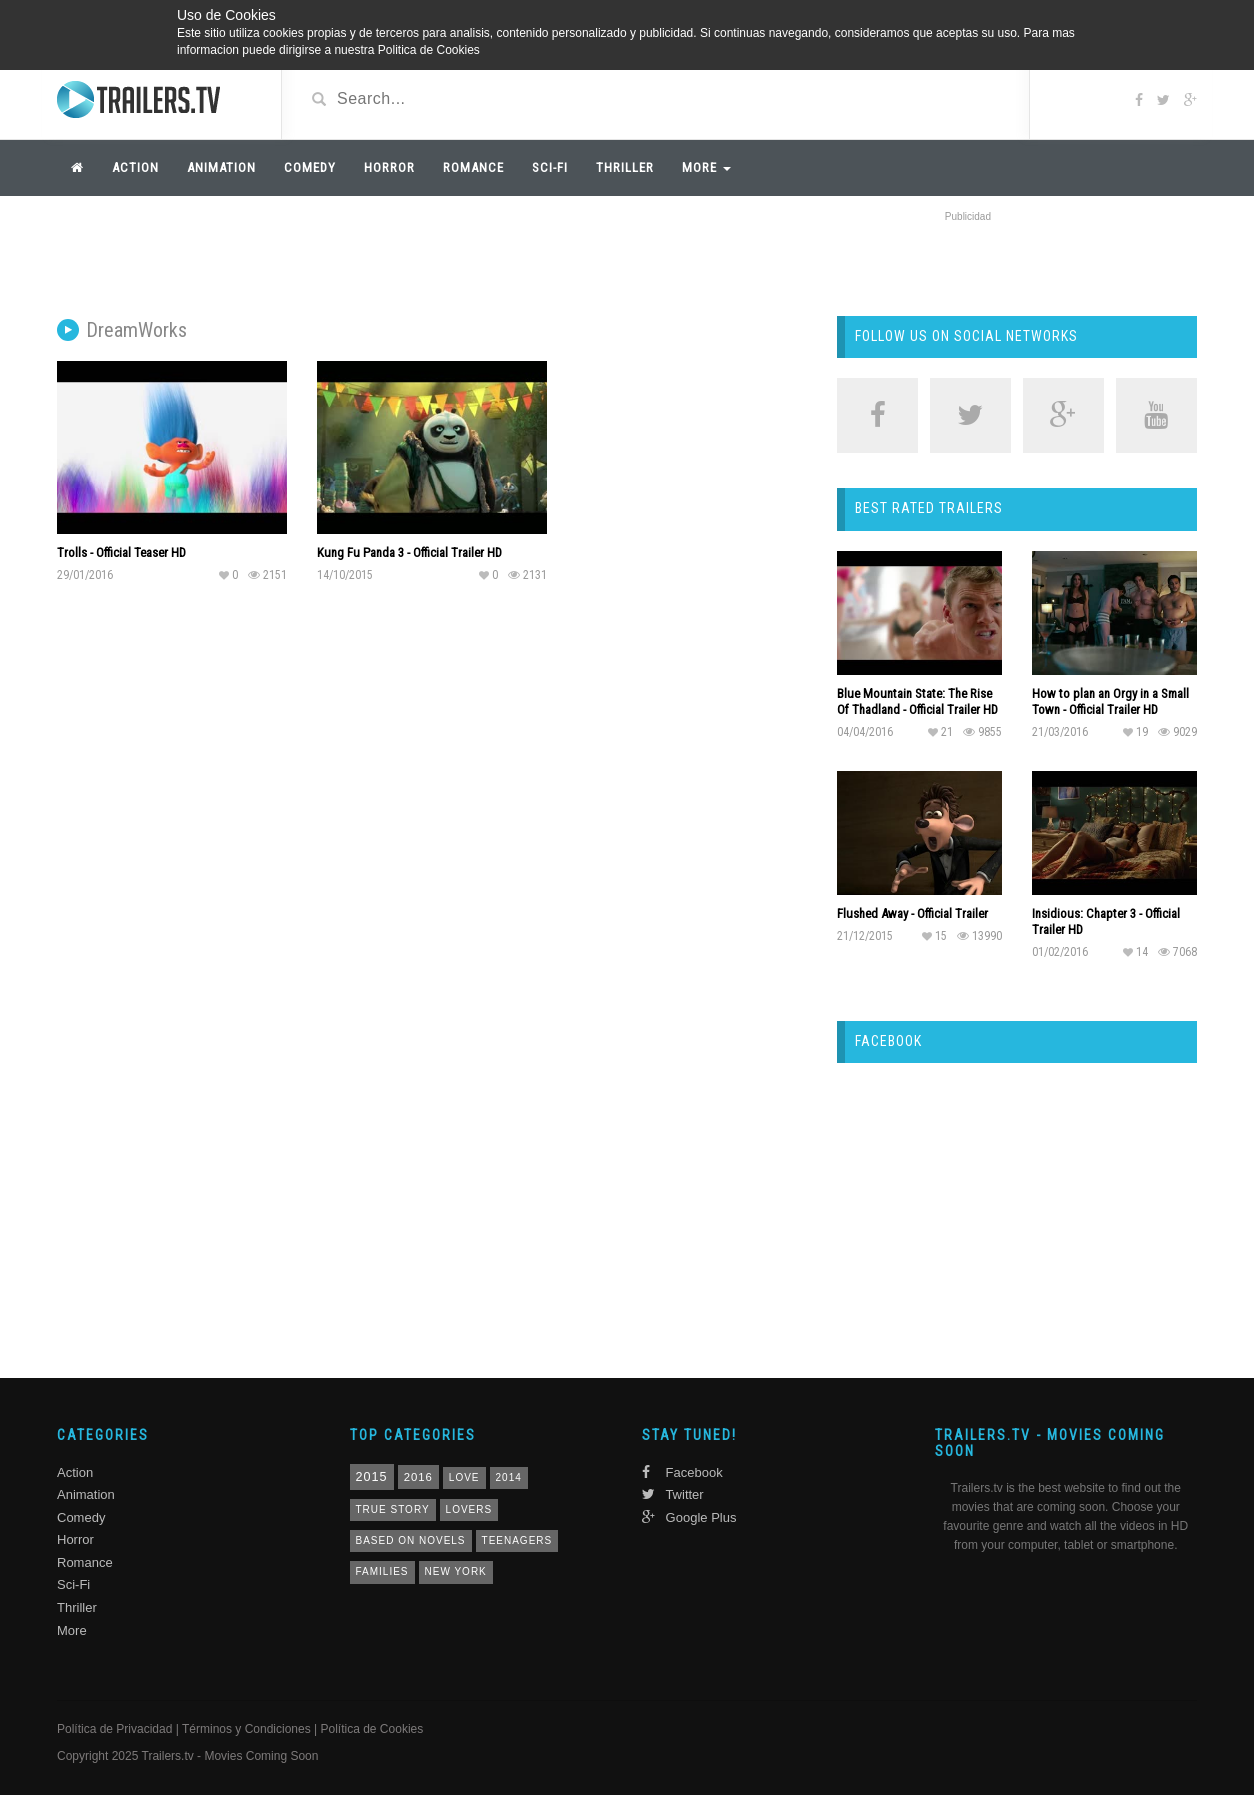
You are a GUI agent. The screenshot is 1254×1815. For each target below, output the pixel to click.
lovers (469, 1509)
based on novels (411, 1540)
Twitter (673, 1494)
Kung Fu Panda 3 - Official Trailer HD (409, 552)
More (706, 167)
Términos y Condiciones (246, 1729)
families (382, 1571)
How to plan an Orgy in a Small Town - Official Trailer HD (1110, 701)
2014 (509, 1477)
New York (456, 1571)
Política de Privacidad (114, 1729)
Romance (473, 167)
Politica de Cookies (429, 50)
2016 (418, 1477)
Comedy (310, 167)
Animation (221, 167)
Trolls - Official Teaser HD (121, 552)
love (464, 1477)
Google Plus (689, 1517)
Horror (389, 167)
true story (393, 1509)
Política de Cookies (372, 1729)
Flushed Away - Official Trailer (912, 913)
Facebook (682, 1472)
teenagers (517, 1540)
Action (135, 167)
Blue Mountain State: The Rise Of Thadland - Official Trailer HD (917, 701)
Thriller (625, 167)
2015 (372, 1477)
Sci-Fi (550, 167)
